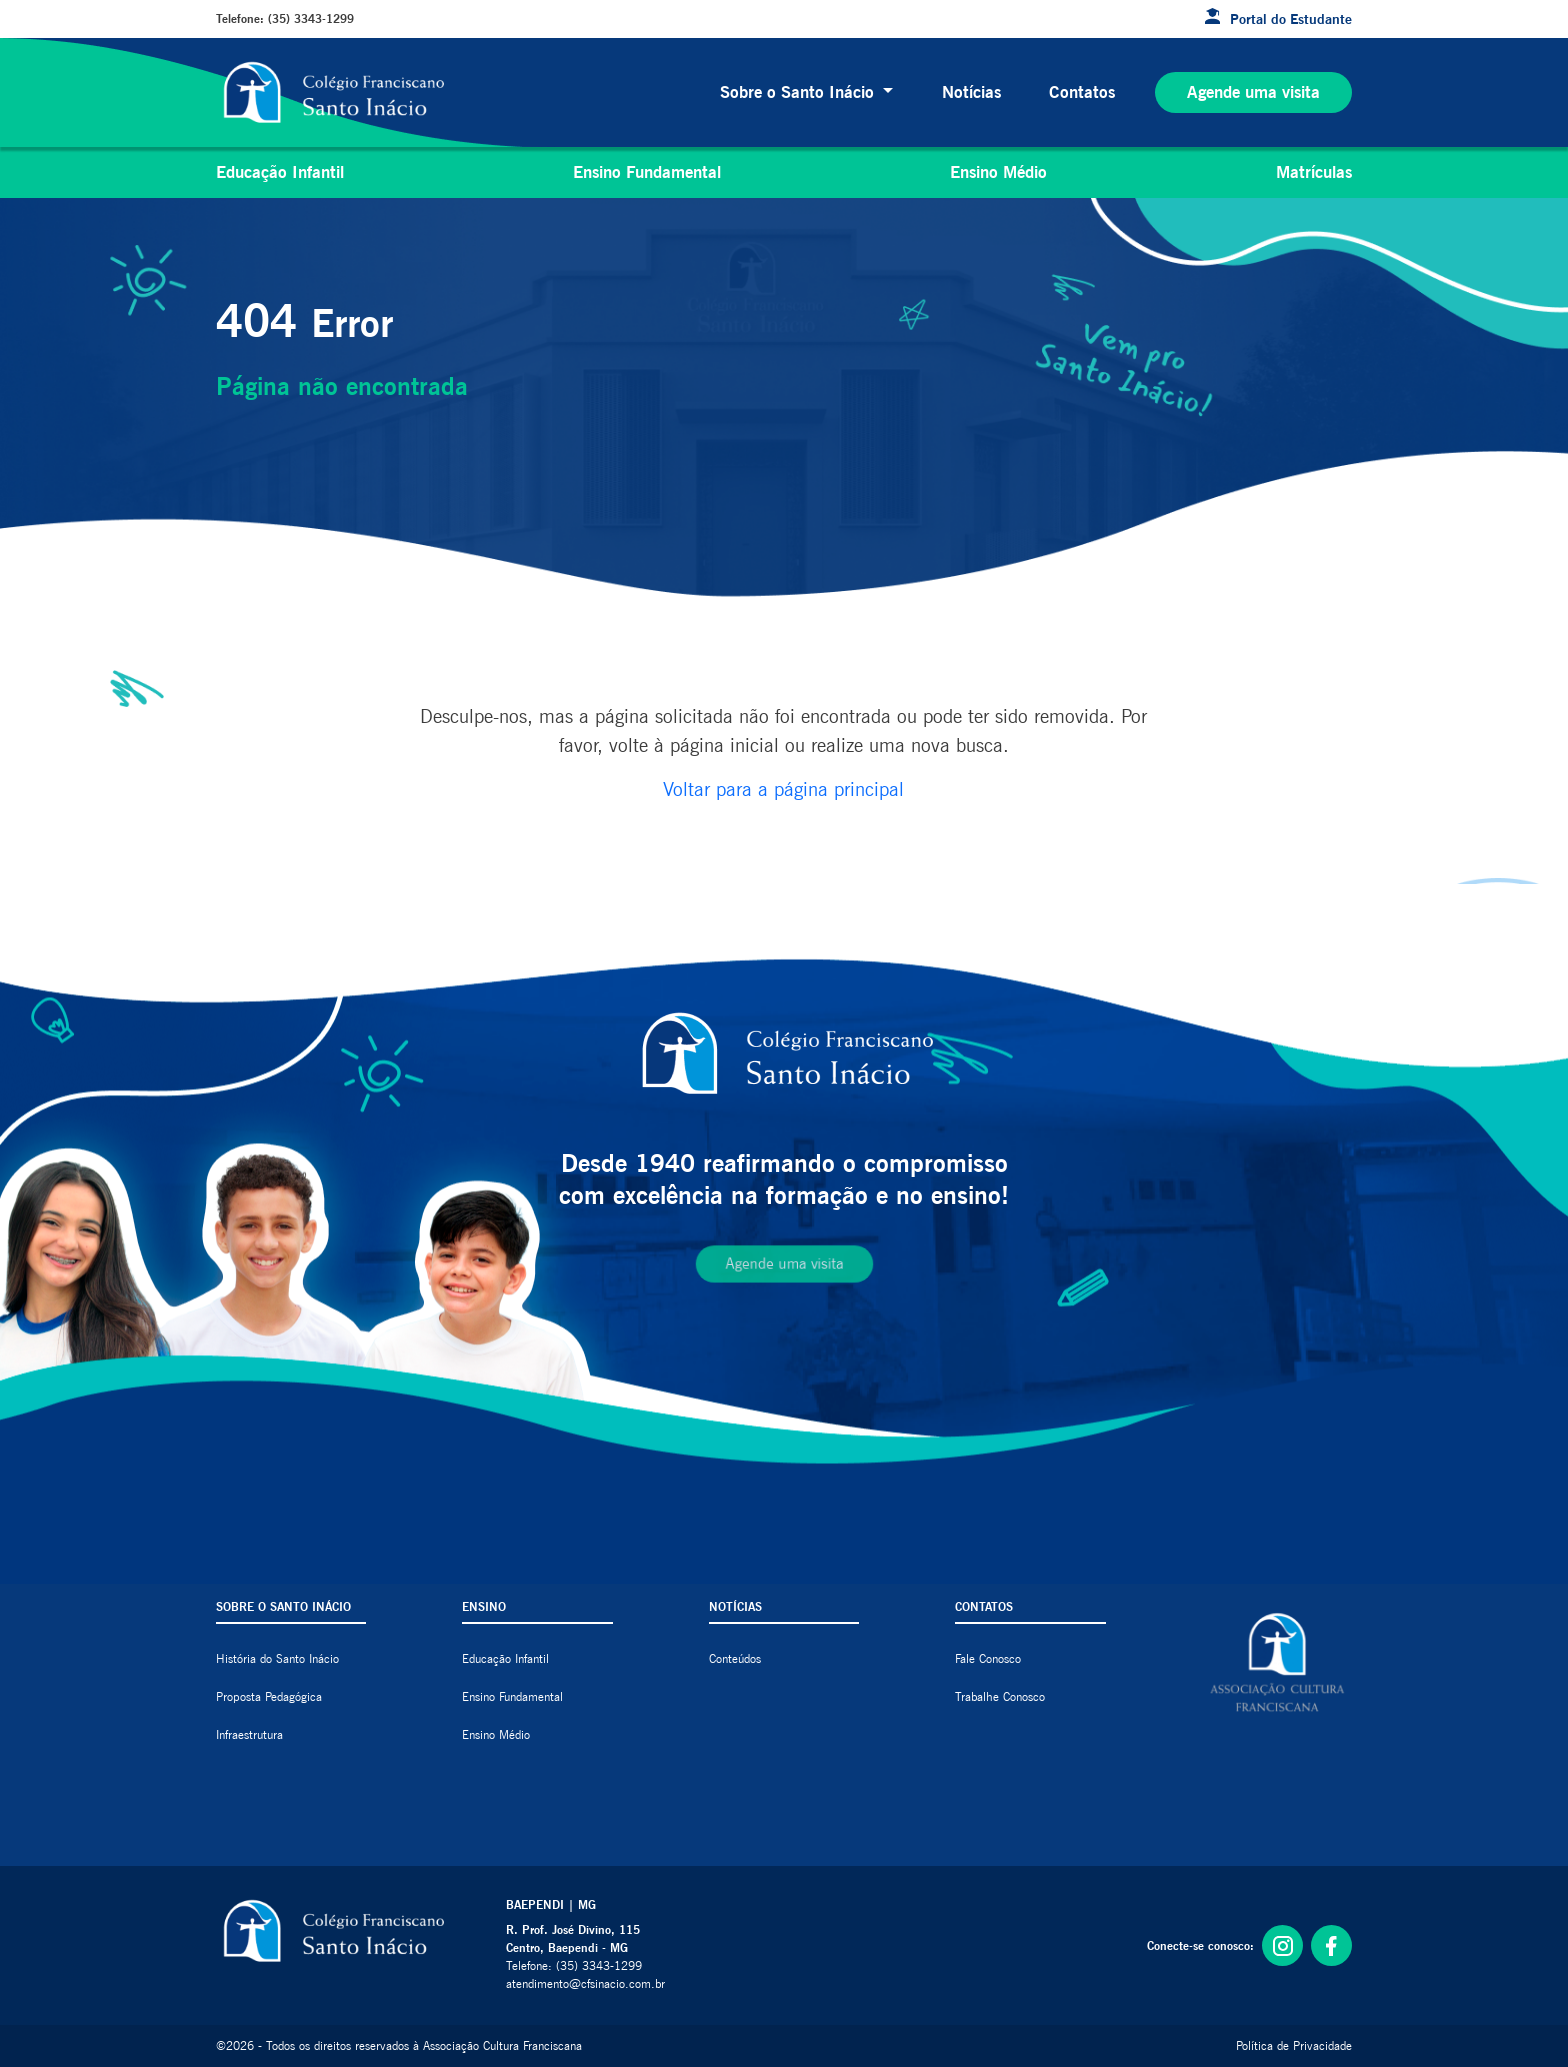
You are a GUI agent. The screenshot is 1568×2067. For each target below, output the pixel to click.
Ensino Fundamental (647, 172)
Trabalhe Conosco (1000, 1696)
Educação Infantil (280, 172)
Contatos (1082, 92)
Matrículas (1314, 172)
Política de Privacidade (1294, 2045)
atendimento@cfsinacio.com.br (585, 1983)
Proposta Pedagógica (269, 1696)
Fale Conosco (988, 1658)
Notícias (971, 92)
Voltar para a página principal (783, 789)
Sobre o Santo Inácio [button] (799, 92)
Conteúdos (735, 1658)
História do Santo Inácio (277, 1658)
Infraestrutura (249, 1734)
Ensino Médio (998, 172)
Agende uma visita (1253, 92)
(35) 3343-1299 (311, 18)
